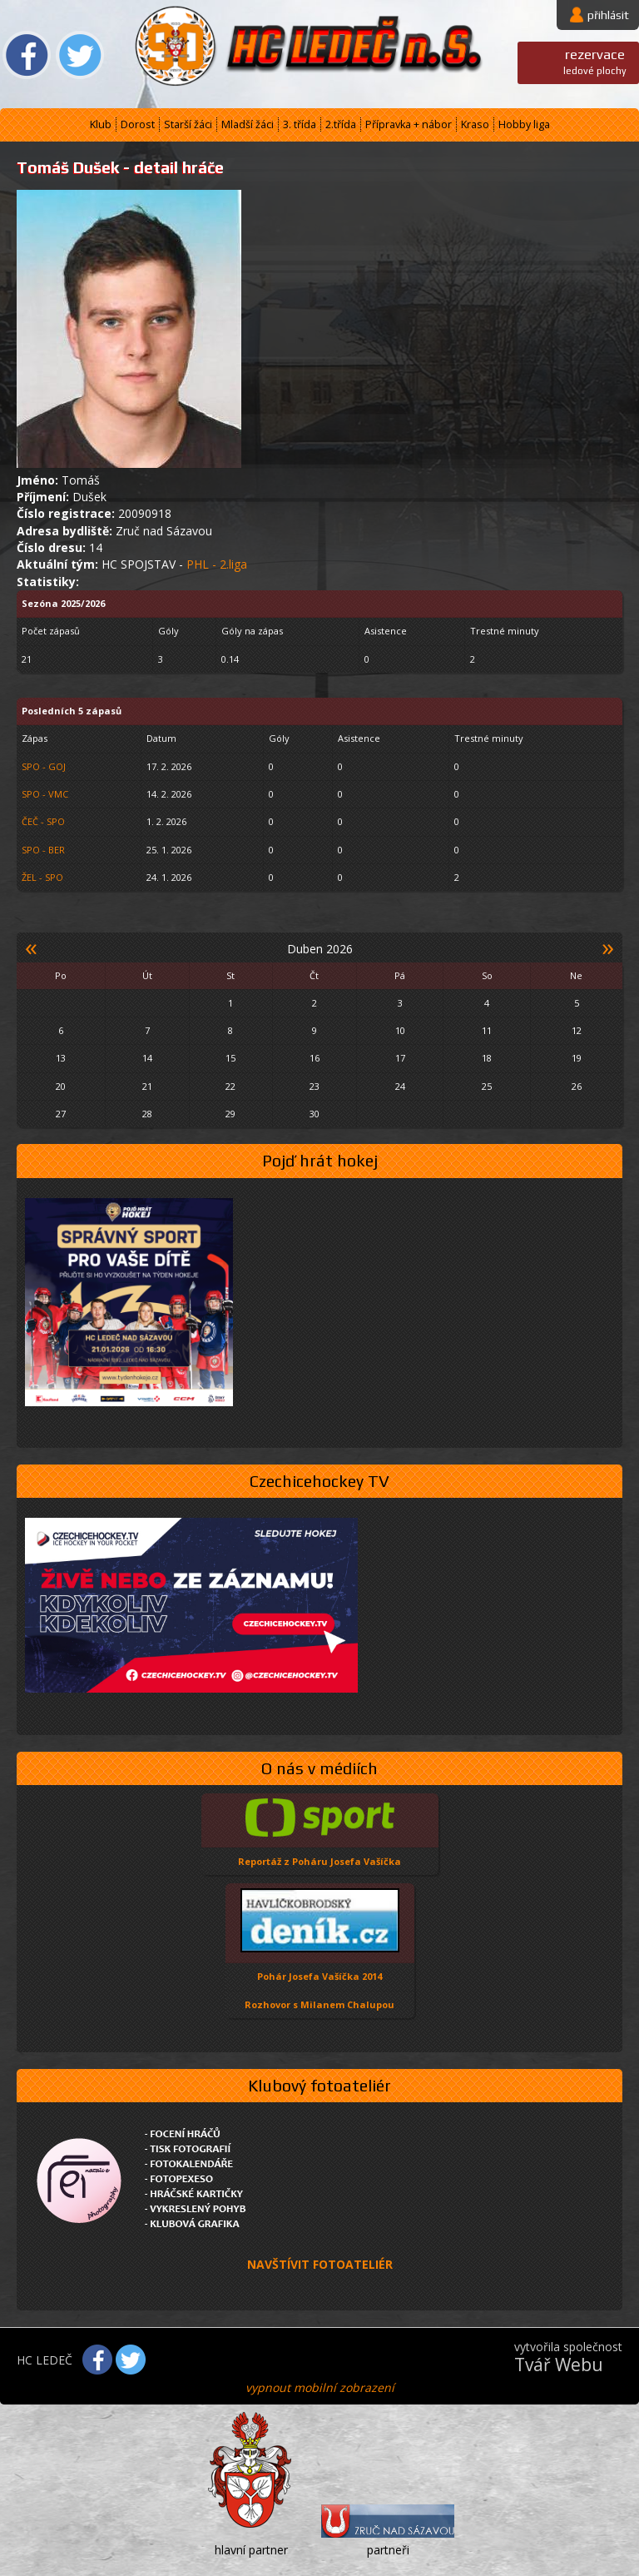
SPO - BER (43, 849)
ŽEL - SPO (42, 877)
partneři (388, 2550)
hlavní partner (251, 2550)
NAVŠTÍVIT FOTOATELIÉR (320, 2264)
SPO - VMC (45, 794)
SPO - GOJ (44, 766)
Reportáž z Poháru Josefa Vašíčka (319, 1861)
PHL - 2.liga (216, 564)
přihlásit (608, 15)
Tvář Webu (558, 2364)
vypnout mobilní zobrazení (319, 2387)
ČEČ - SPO (43, 821)
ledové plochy (595, 61)
